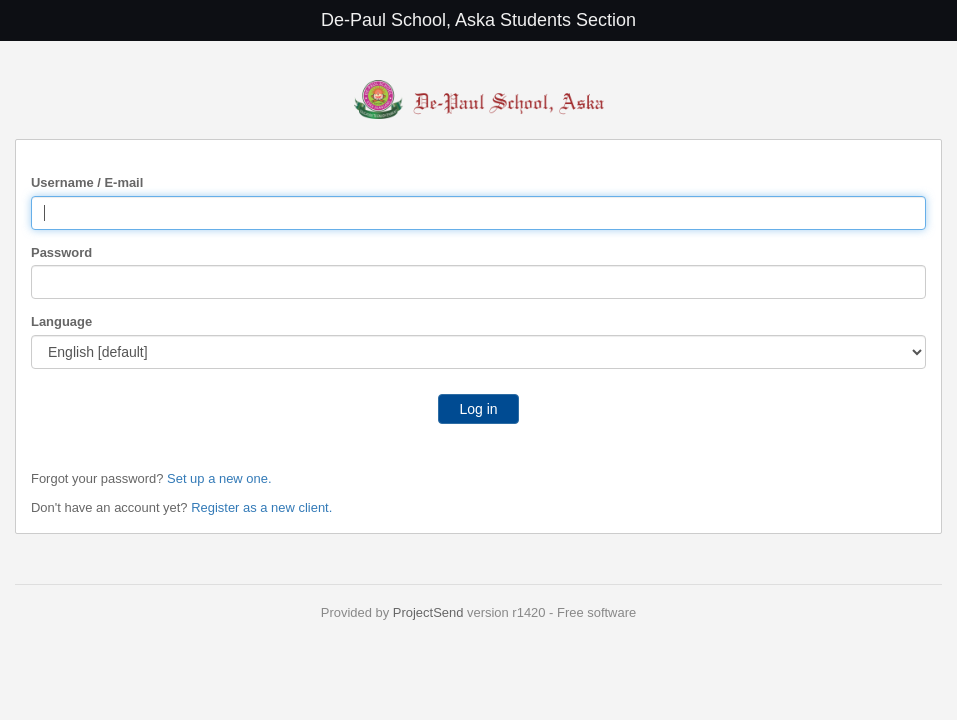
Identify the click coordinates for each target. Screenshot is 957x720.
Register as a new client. (261, 507)
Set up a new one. (219, 478)
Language (61, 321)
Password (61, 252)
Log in (478, 409)
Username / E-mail (87, 182)
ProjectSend (428, 612)
